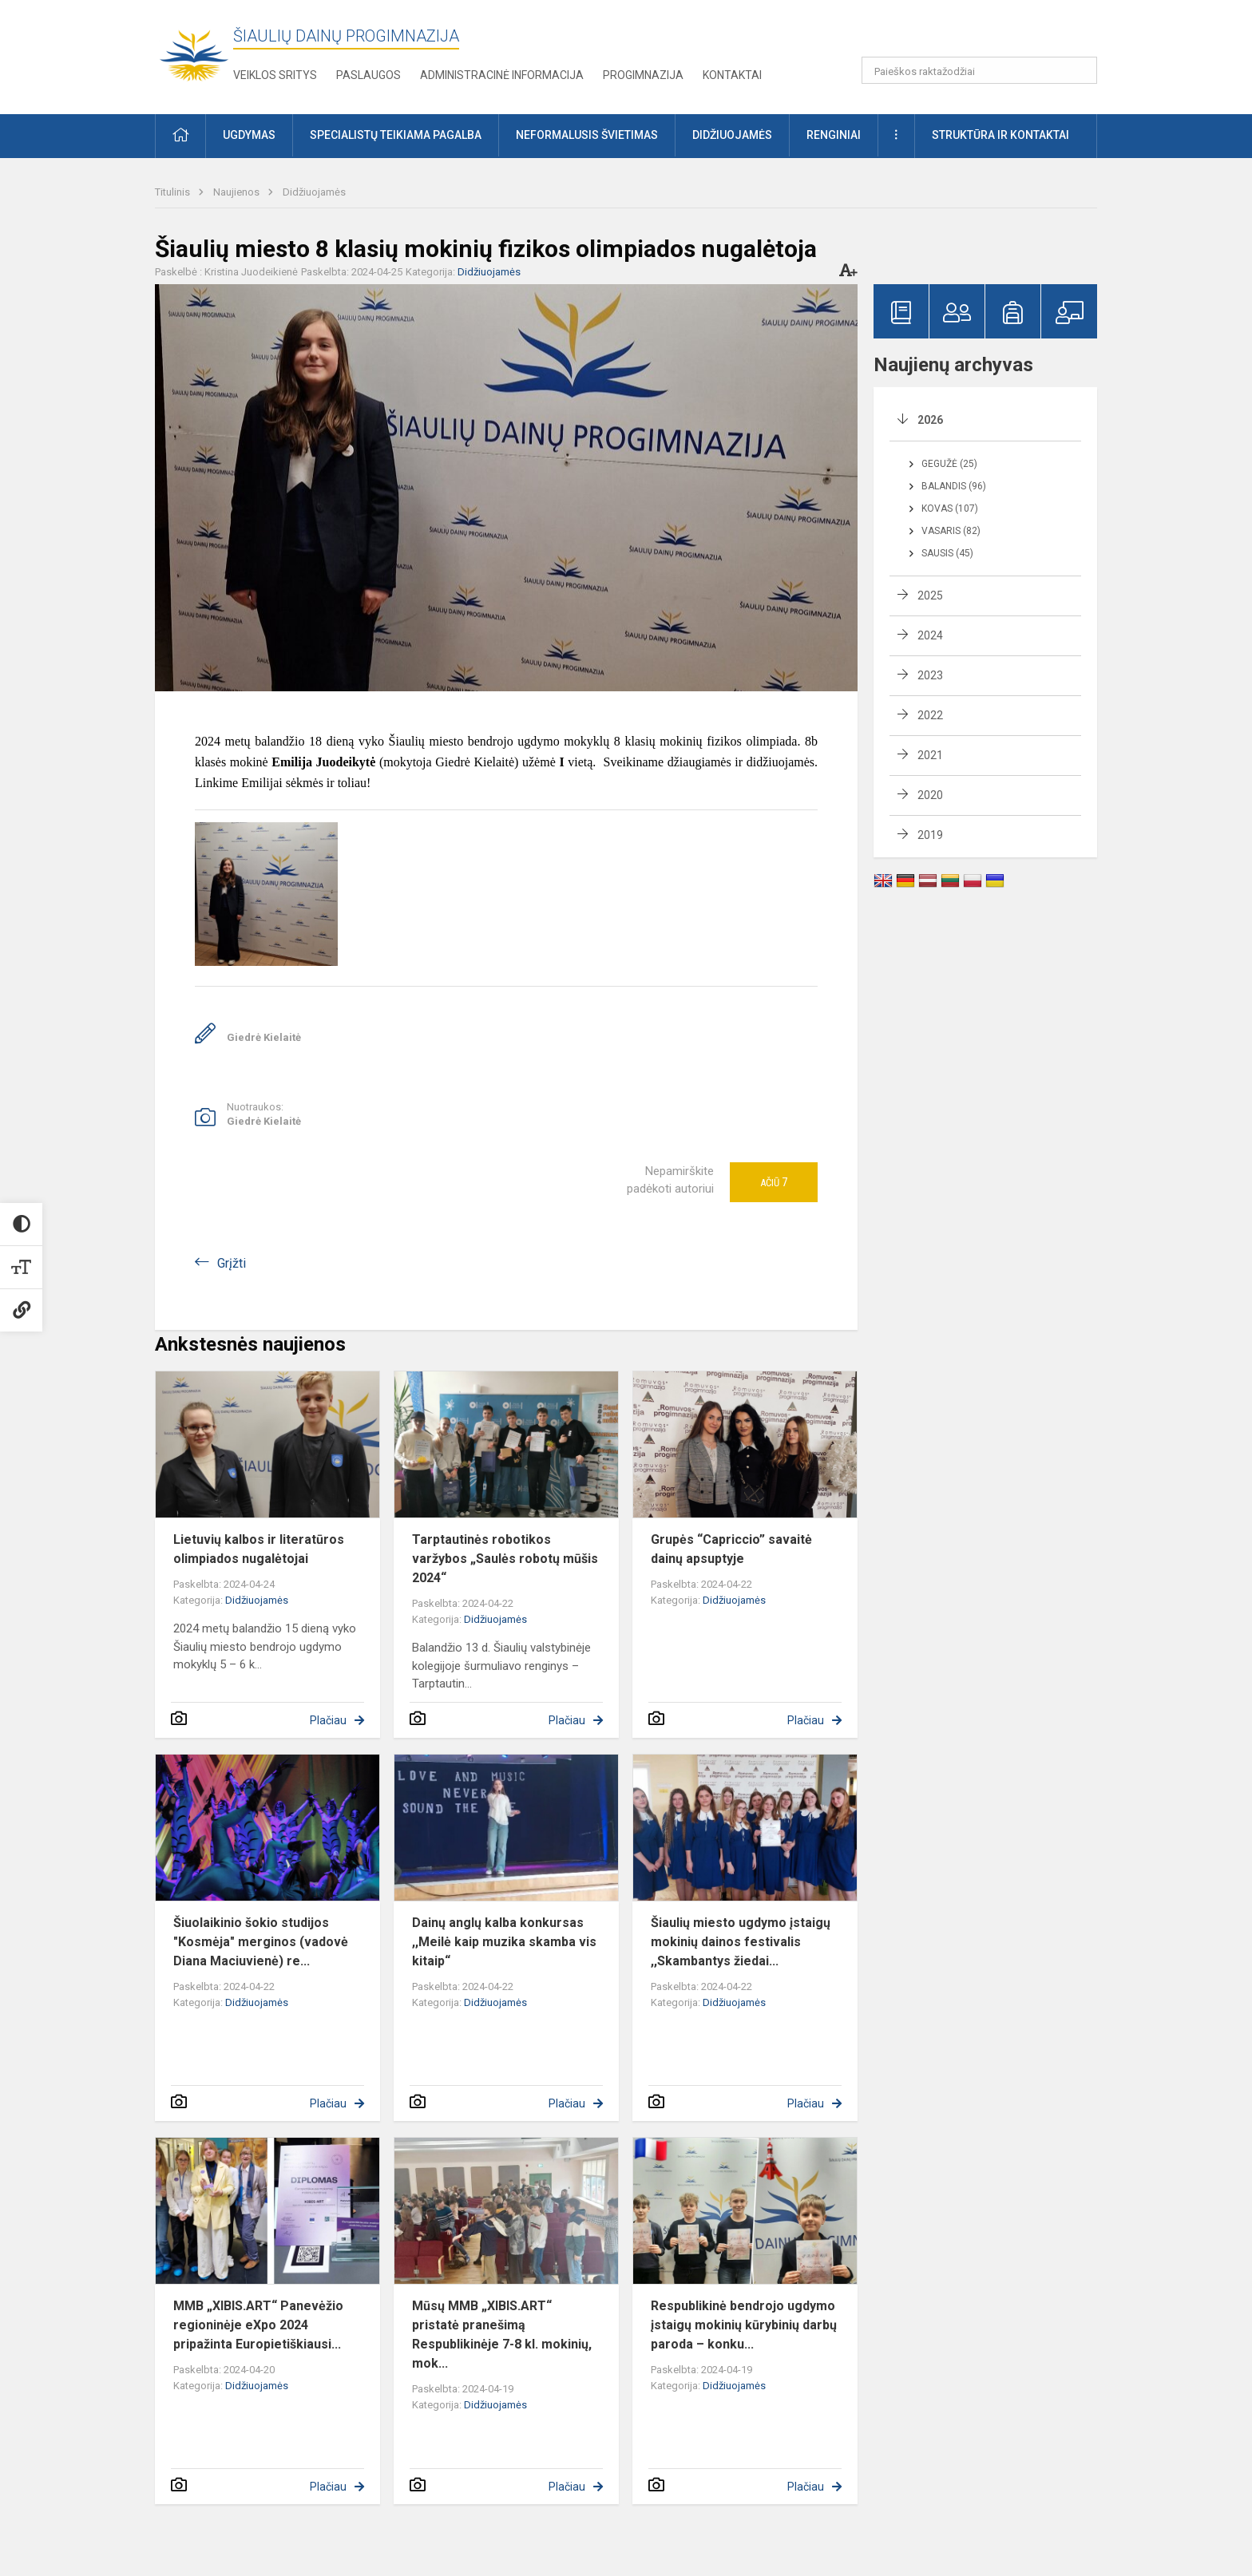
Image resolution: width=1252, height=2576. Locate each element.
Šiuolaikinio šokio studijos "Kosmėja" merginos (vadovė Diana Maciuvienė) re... (260, 1942)
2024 (930, 635)
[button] (988, 33)
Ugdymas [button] (249, 135)
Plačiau (328, 1720)
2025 (930, 595)
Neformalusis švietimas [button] (587, 135)
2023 (930, 675)
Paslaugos (368, 75)
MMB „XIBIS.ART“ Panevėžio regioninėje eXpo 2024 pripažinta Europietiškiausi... (258, 2325)
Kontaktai (732, 75)
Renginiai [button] (833, 135)
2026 (930, 420)
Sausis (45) (947, 553)
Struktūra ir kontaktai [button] (1000, 135)
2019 (930, 835)
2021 (930, 755)
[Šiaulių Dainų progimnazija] (194, 53)
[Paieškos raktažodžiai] (979, 70)
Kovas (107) (949, 508)
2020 (930, 795)
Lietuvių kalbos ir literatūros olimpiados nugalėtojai (258, 1549)
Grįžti (231, 1263)
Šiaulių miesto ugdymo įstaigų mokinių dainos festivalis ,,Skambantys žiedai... (740, 1942)
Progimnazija (643, 75)
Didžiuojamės (314, 192)
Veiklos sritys (275, 75)
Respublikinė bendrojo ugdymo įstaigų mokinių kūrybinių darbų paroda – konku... (744, 2325)
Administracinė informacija (502, 75)
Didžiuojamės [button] (732, 135)
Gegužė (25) (949, 463)
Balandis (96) (953, 486)
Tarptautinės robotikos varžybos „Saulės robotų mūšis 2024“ (505, 1558)
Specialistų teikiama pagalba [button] (395, 135)
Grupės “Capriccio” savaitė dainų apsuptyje (731, 1549)
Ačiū (773, 1182)
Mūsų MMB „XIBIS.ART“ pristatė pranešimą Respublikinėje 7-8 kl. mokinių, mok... (502, 2334)
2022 (930, 715)
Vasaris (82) (951, 530)
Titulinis (173, 192)
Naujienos (237, 192)
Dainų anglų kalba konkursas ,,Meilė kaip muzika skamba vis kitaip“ (504, 1942)
